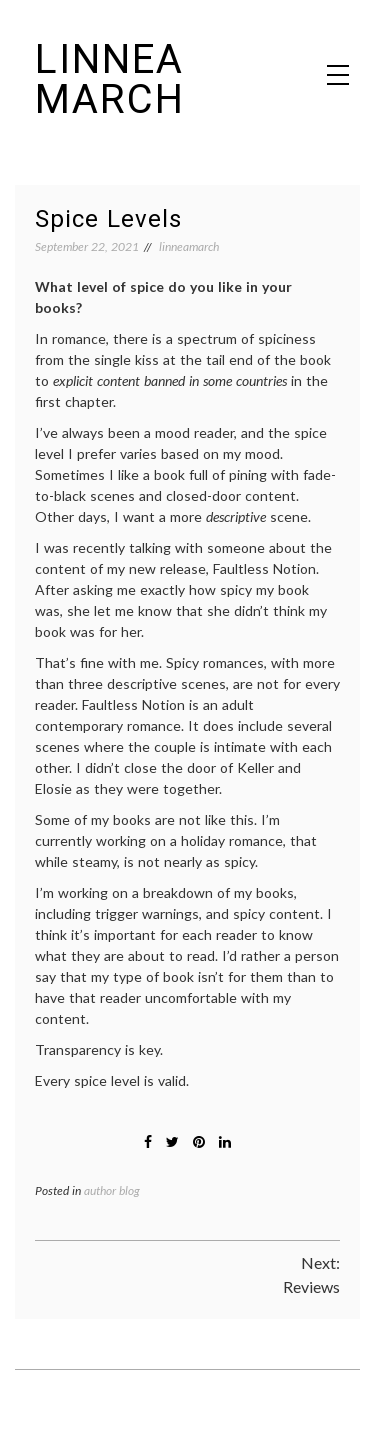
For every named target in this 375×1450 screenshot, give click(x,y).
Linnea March (110, 79)
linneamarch (189, 246)
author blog (112, 1190)
